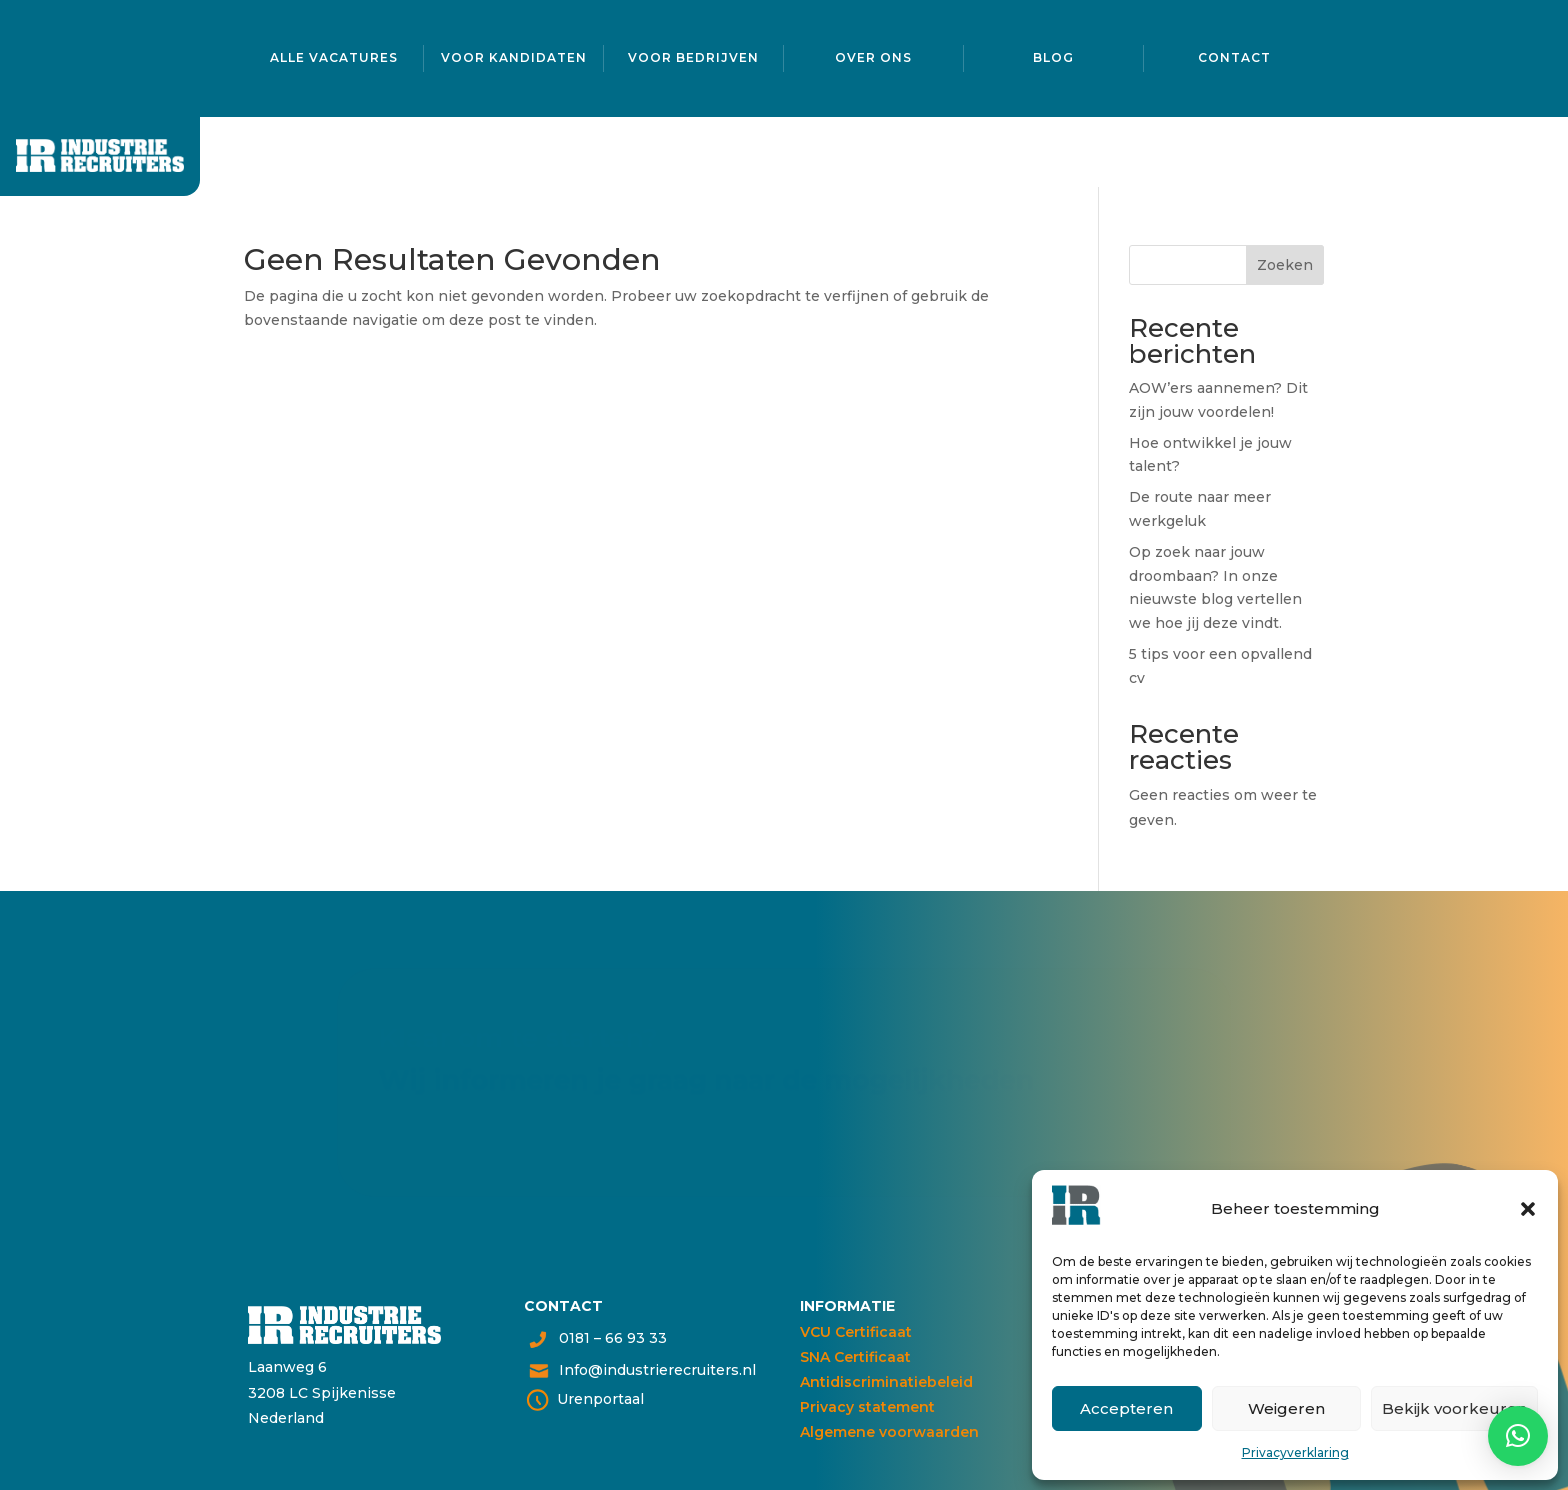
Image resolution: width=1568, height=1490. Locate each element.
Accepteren (1126, 1408)
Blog (1053, 55)
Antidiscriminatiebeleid (886, 1382)
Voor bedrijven (693, 55)
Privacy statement (867, 1407)
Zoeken (1285, 265)
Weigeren (1286, 1408)
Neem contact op (453, 1124)
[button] (1528, 1209)
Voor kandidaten (514, 55)
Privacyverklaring (1295, 1452)
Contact (1234, 55)
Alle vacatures (334, 55)
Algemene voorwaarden (889, 1432)
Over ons (873, 55)
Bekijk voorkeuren (1454, 1408)
